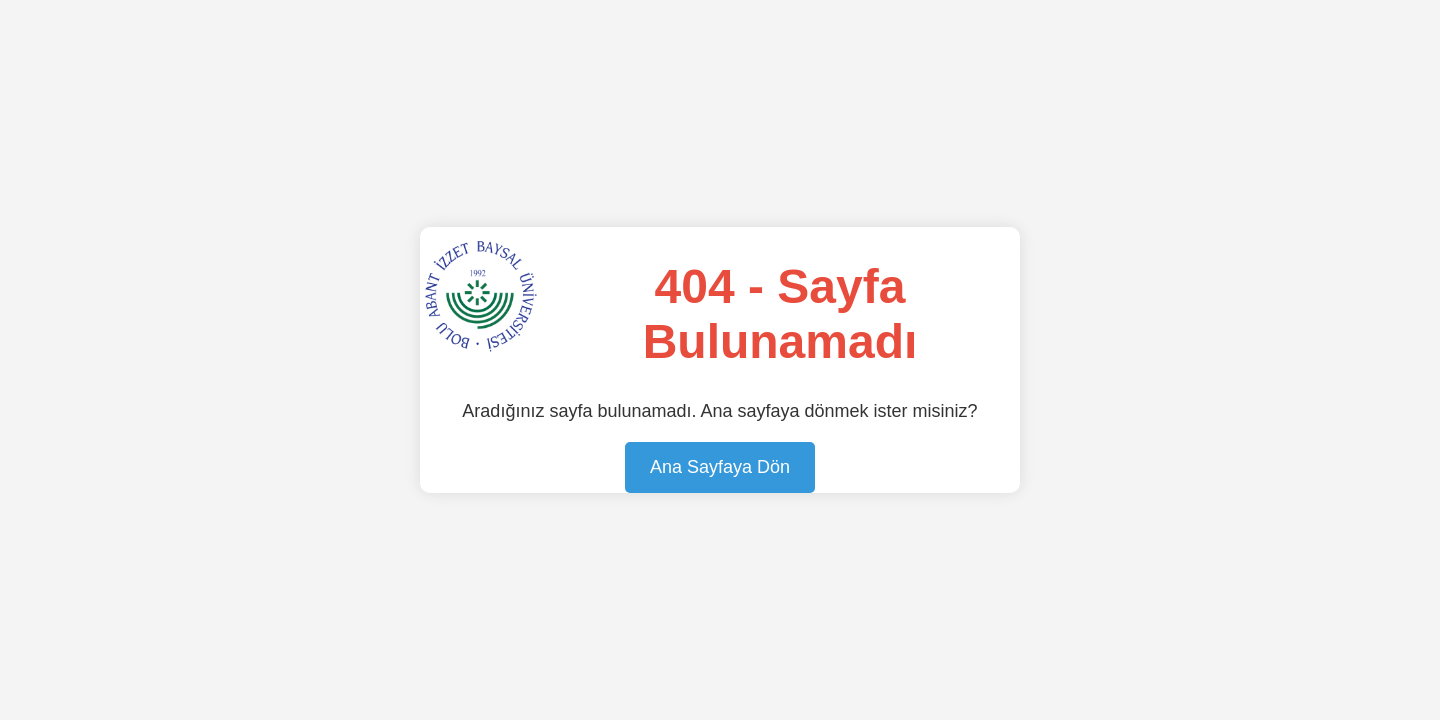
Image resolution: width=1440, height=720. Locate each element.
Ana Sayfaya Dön (720, 467)
